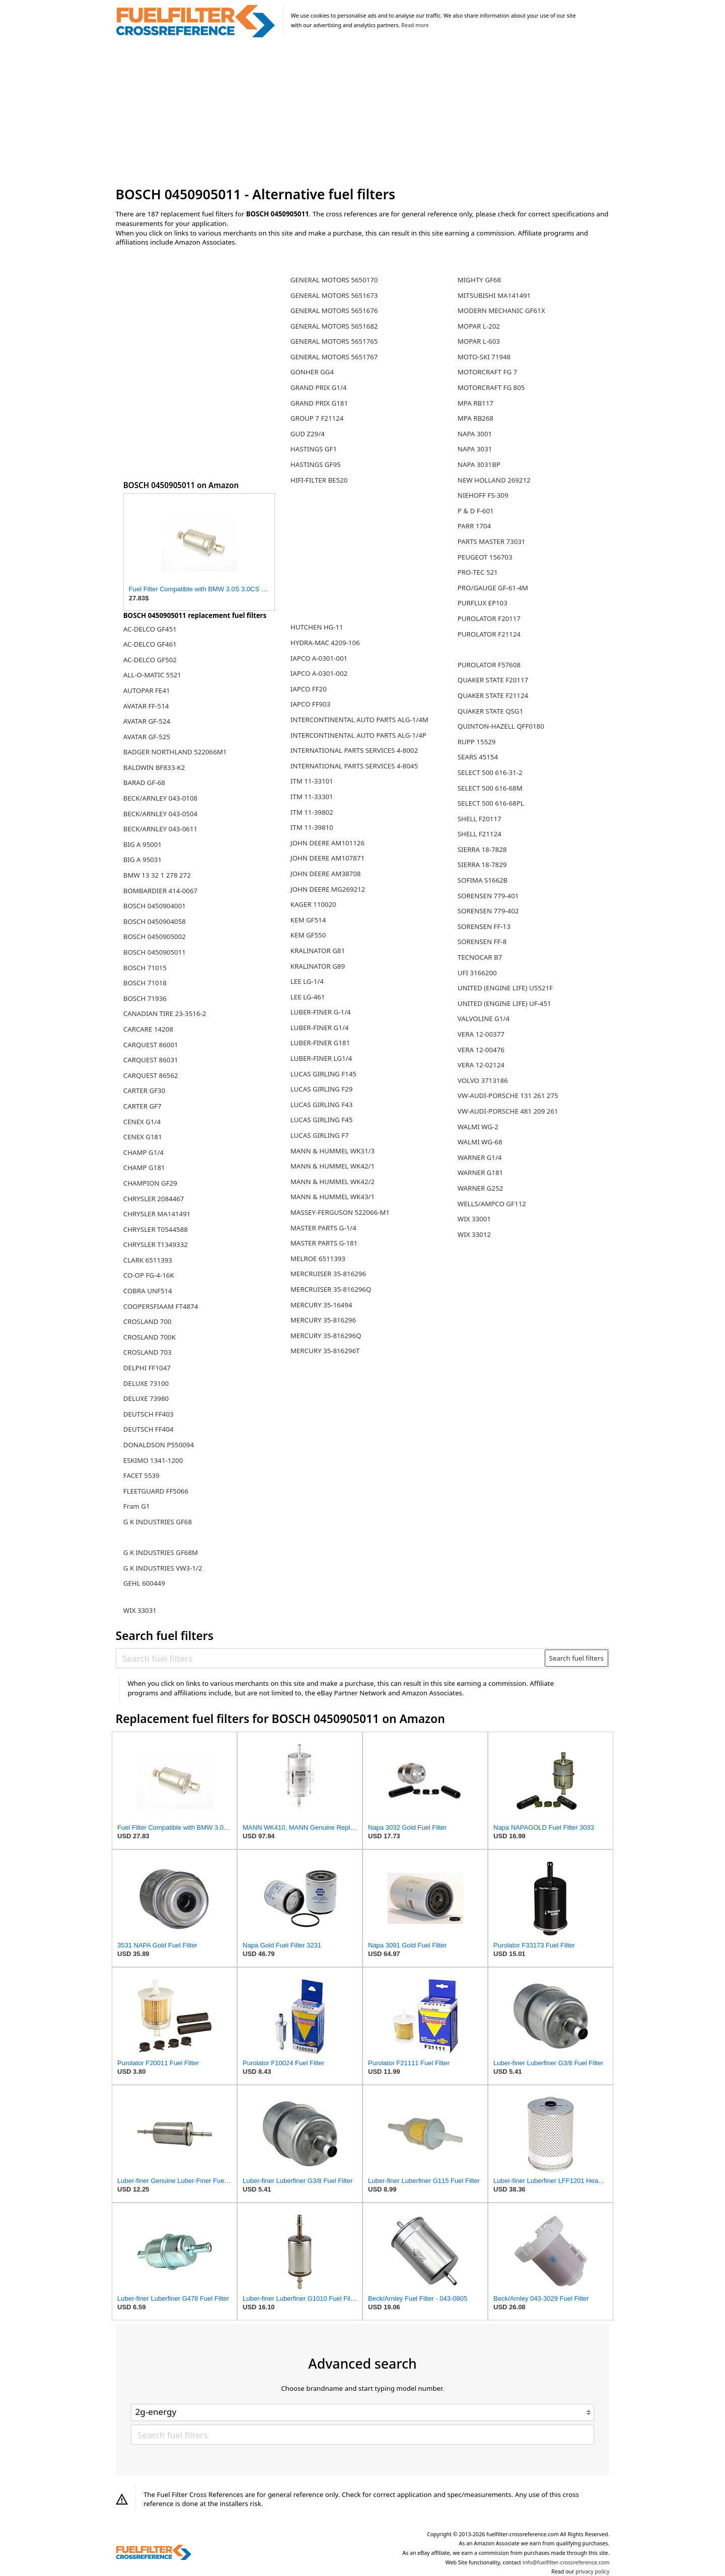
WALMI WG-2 (478, 1126)
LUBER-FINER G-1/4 (321, 1012)
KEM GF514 (308, 919)
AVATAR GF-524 (146, 721)
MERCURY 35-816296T (325, 1350)
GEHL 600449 (144, 1583)
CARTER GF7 (142, 1106)
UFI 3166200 (477, 972)
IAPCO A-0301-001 (319, 658)
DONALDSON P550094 (158, 1444)
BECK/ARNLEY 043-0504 (160, 813)
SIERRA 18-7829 (482, 864)
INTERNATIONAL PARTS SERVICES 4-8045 (354, 765)
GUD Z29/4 (308, 433)
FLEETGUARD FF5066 (155, 1491)
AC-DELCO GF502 (150, 659)
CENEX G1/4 (142, 1121)
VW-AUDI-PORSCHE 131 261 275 (508, 1095)
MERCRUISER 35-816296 (328, 1273)
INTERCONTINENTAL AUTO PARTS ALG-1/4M (359, 719)
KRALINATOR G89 (318, 966)
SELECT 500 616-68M (490, 788)
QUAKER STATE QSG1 (490, 711)
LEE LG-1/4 (307, 981)
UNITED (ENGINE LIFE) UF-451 (504, 1003)
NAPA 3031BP (479, 464)
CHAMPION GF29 (150, 1183)
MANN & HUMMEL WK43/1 (333, 1196)
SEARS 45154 (478, 756)
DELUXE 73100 (146, 1383)
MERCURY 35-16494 (321, 1304)
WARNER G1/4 (480, 1157)
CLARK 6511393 (147, 1260)
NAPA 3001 (475, 433)
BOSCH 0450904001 (154, 905)
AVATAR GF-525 (146, 736)
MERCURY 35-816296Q (326, 1335)
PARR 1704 (474, 525)
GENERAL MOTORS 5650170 (334, 279)
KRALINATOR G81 (318, 950)
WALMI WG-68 (480, 1141)
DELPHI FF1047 (147, 1367)
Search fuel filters (576, 1658)
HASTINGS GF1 (314, 448)
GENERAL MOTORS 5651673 (334, 295)
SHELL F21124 (479, 833)
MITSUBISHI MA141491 (494, 295)
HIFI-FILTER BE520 (319, 480)
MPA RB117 (475, 403)
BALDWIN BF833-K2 (154, 767)
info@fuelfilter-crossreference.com (566, 2562)
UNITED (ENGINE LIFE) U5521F (505, 987)
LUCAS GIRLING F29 (322, 1089)
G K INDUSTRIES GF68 (157, 1521)
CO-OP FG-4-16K (148, 1275)
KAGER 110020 (313, 904)
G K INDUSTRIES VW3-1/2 (162, 1568)
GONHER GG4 (312, 371)
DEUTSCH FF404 (148, 1429)
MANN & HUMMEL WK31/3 (333, 1150)
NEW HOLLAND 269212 (494, 480)
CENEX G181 (142, 1136)
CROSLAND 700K (149, 1337)
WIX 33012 (474, 1234)
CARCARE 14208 (148, 1029)
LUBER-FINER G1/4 (320, 1027)
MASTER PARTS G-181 (324, 1242)
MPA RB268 (475, 418)
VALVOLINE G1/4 (484, 1018)
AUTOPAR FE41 (146, 690)
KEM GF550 (308, 935)
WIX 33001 (474, 1218)
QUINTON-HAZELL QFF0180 (501, 726)
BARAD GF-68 (144, 782)
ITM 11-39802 (312, 812)
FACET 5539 (141, 1475)
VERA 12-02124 (481, 1064)
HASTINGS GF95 (316, 464)
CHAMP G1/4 (143, 1152)
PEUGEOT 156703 (485, 557)
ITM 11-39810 (312, 827)
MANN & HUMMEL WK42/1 (333, 1165)
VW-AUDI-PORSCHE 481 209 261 (508, 1111)
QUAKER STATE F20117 (493, 679)
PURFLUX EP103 (483, 602)
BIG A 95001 (142, 844)
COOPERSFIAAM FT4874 (160, 1306)
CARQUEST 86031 (150, 1059)
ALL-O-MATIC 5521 (152, 674)
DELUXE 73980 (146, 1398)
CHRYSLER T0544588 (155, 1229)
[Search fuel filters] (331, 1658)
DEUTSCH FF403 (148, 1414)
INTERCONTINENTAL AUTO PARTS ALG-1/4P (358, 735)
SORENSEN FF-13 (484, 926)
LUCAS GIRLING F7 (320, 1135)
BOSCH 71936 (145, 998)
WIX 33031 (140, 1610)
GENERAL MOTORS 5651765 (334, 341)
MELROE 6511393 (318, 1258)
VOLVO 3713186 (483, 1080)
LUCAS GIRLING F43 (322, 1104)
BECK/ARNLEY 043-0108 (160, 798)
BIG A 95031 (142, 859)
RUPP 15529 (477, 741)
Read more (414, 25)
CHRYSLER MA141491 (157, 1213)
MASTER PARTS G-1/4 (323, 1227)
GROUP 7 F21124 (317, 418)
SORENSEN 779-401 (488, 895)
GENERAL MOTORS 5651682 (334, 326)
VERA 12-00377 (481, 1034)
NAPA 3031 (475, 448)
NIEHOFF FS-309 (483, 495)
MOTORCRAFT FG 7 (487, 371)
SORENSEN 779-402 (488, 910)
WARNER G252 (480, 1188)
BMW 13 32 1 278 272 (157, 875)
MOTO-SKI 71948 (484, 356)
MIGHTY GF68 (479, 279)
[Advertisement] (363, 112)
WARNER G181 (480, 1172)
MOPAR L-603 (479, 341)
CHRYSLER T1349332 (155, 1244)
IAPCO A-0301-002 (319, 673)
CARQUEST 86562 (150, 1075)
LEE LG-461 (308, 996)
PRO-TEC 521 (478, 572)
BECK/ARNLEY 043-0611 (160, 828)
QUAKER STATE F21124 (493, 695)
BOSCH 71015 (145, 967)
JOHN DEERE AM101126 (328, 842)
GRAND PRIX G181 (319, 403)
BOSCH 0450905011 (154, 952)
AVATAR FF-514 (146, 706)
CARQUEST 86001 (150, 1044)
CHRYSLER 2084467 (153, 1198)
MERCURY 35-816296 (323, 1319)
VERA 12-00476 (481, 1049)
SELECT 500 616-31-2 (490, 772)
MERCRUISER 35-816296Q (331, 1289)
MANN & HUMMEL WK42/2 (333, 1181)
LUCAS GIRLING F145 (323, 1073)
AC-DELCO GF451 (150, 629)
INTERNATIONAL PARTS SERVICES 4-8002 (354, 750)
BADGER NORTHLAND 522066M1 (175, 751)
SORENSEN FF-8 (482, 941)
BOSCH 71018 (145, 982)
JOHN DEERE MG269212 (328, 889)
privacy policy (592, 2571)
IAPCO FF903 (311, 704)
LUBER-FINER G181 (320, 1042)
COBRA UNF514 (147, 1290)
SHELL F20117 (479, 818)
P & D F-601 (476, 510)
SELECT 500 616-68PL (491, 803)
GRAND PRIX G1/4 (319, 387)
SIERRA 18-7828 (482, 849)
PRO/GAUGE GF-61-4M (493, 587)
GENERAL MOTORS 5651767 (334, 356)
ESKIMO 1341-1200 (153, 1460)
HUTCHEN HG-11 (317, 627)
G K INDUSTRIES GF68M (160, 1552)
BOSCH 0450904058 (154, 921)
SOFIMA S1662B (483, 880)
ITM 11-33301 (312, 796)
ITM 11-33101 (312, 781)
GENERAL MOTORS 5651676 (334, 310)
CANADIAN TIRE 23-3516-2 (164, 1013)
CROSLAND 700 (147, 1321)
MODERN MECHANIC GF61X (501, 310)
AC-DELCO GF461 (150, 644)
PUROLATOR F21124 (489, 634)
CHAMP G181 (144, 1167)
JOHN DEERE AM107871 (328, 858)
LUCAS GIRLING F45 (322, 1119)
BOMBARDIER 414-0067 (160, 890)
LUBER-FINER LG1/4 (321, 1058)
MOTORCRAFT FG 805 (491, 387)
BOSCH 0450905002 (154, 936)
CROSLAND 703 (147, 1352)
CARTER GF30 (144, 1090)
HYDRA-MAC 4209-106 (325, 642)
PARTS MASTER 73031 (492, 541)
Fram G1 (136, 1506)
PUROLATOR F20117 (489, 618)
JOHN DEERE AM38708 (326, 873)
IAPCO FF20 (309, 688)
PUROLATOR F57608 (489, 664)
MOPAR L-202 (479, 326)
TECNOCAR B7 (480, 957)
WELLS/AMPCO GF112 (492, 1203)
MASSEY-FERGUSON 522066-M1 (340, 1212)
